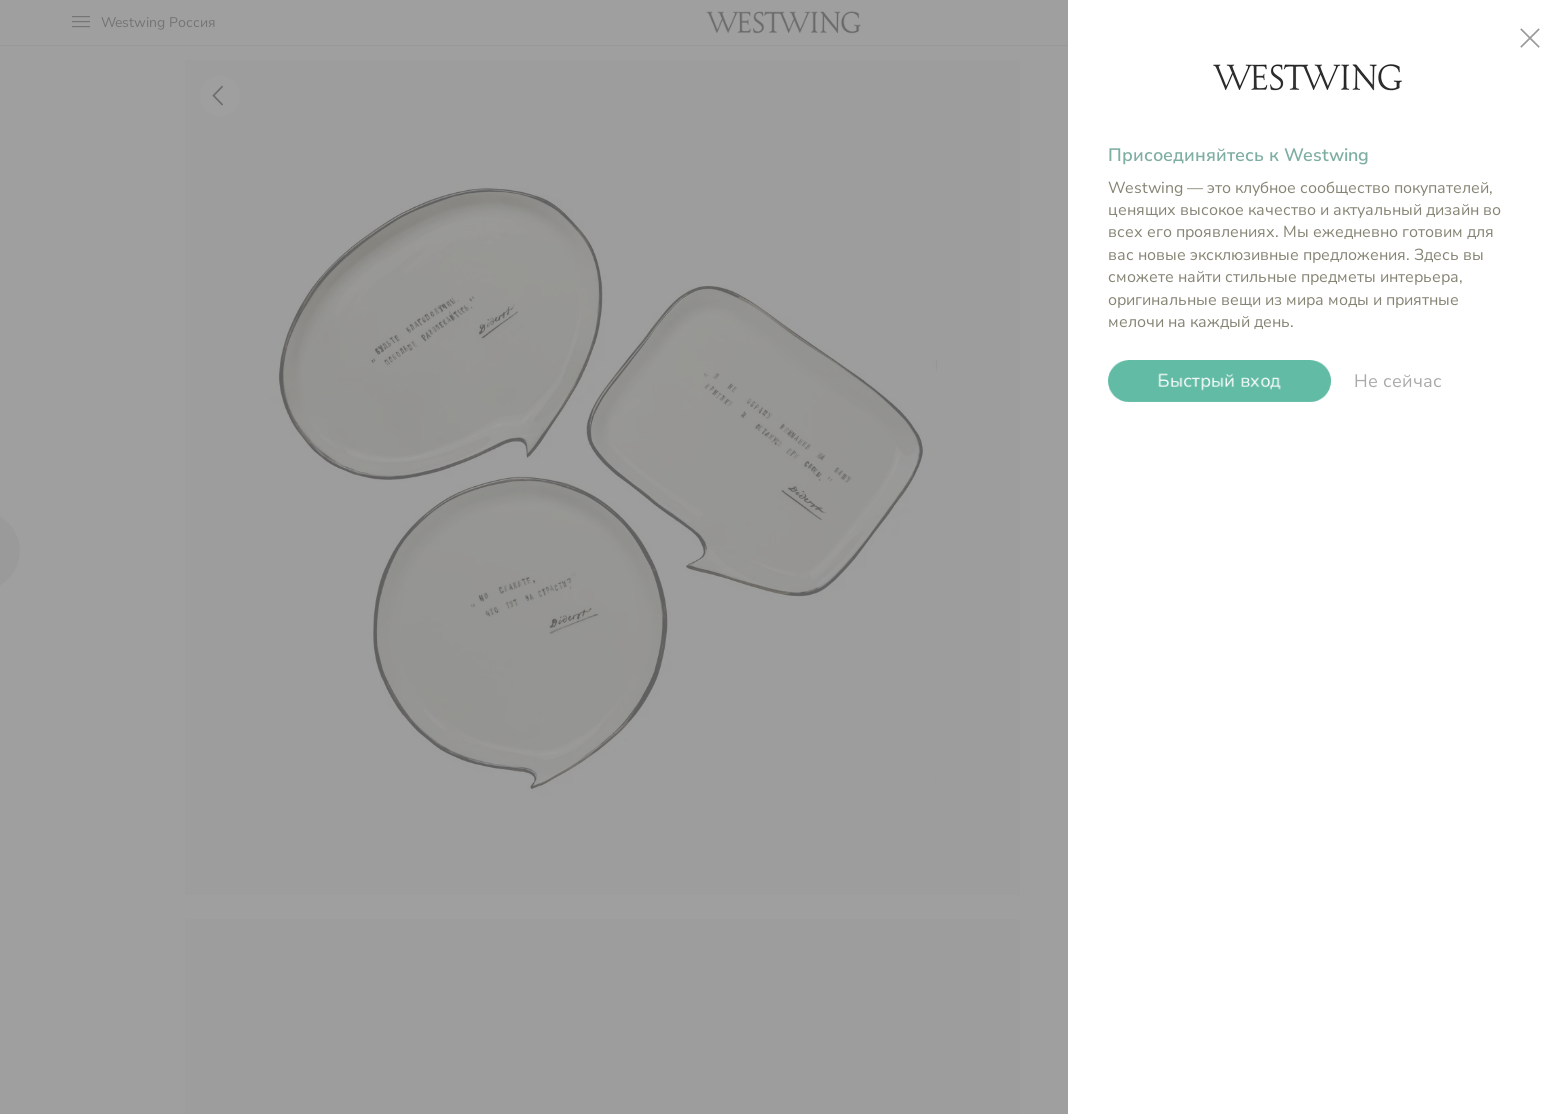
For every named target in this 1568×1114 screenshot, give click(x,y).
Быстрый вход (1219, 381)
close (1530, 38)
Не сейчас (1398, 381)
